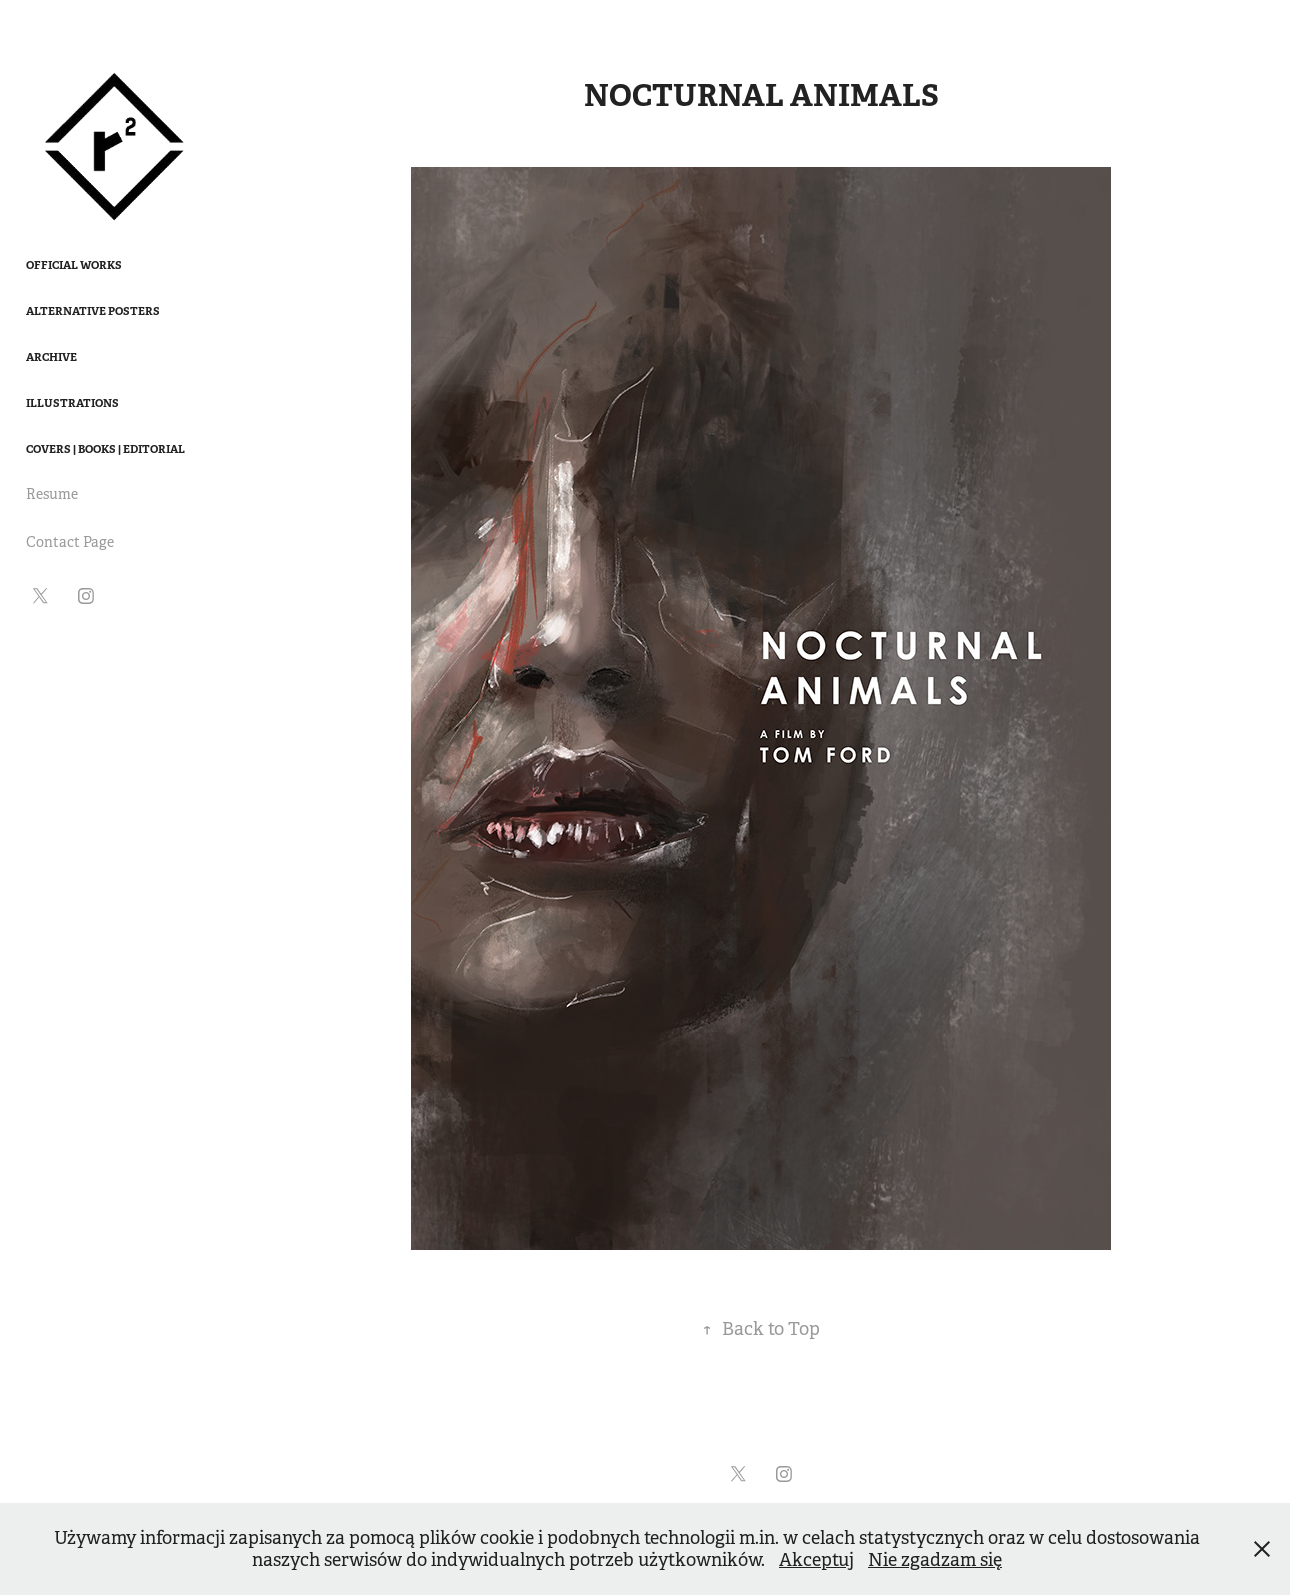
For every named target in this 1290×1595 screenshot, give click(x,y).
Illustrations (72, 403)
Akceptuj (816, 1560)
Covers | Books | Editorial (105, 449)
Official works (74, 265)
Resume (52, 494)
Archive (51, 357)
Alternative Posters (93, 311)
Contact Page (70, 542)
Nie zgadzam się (935, 1560)
